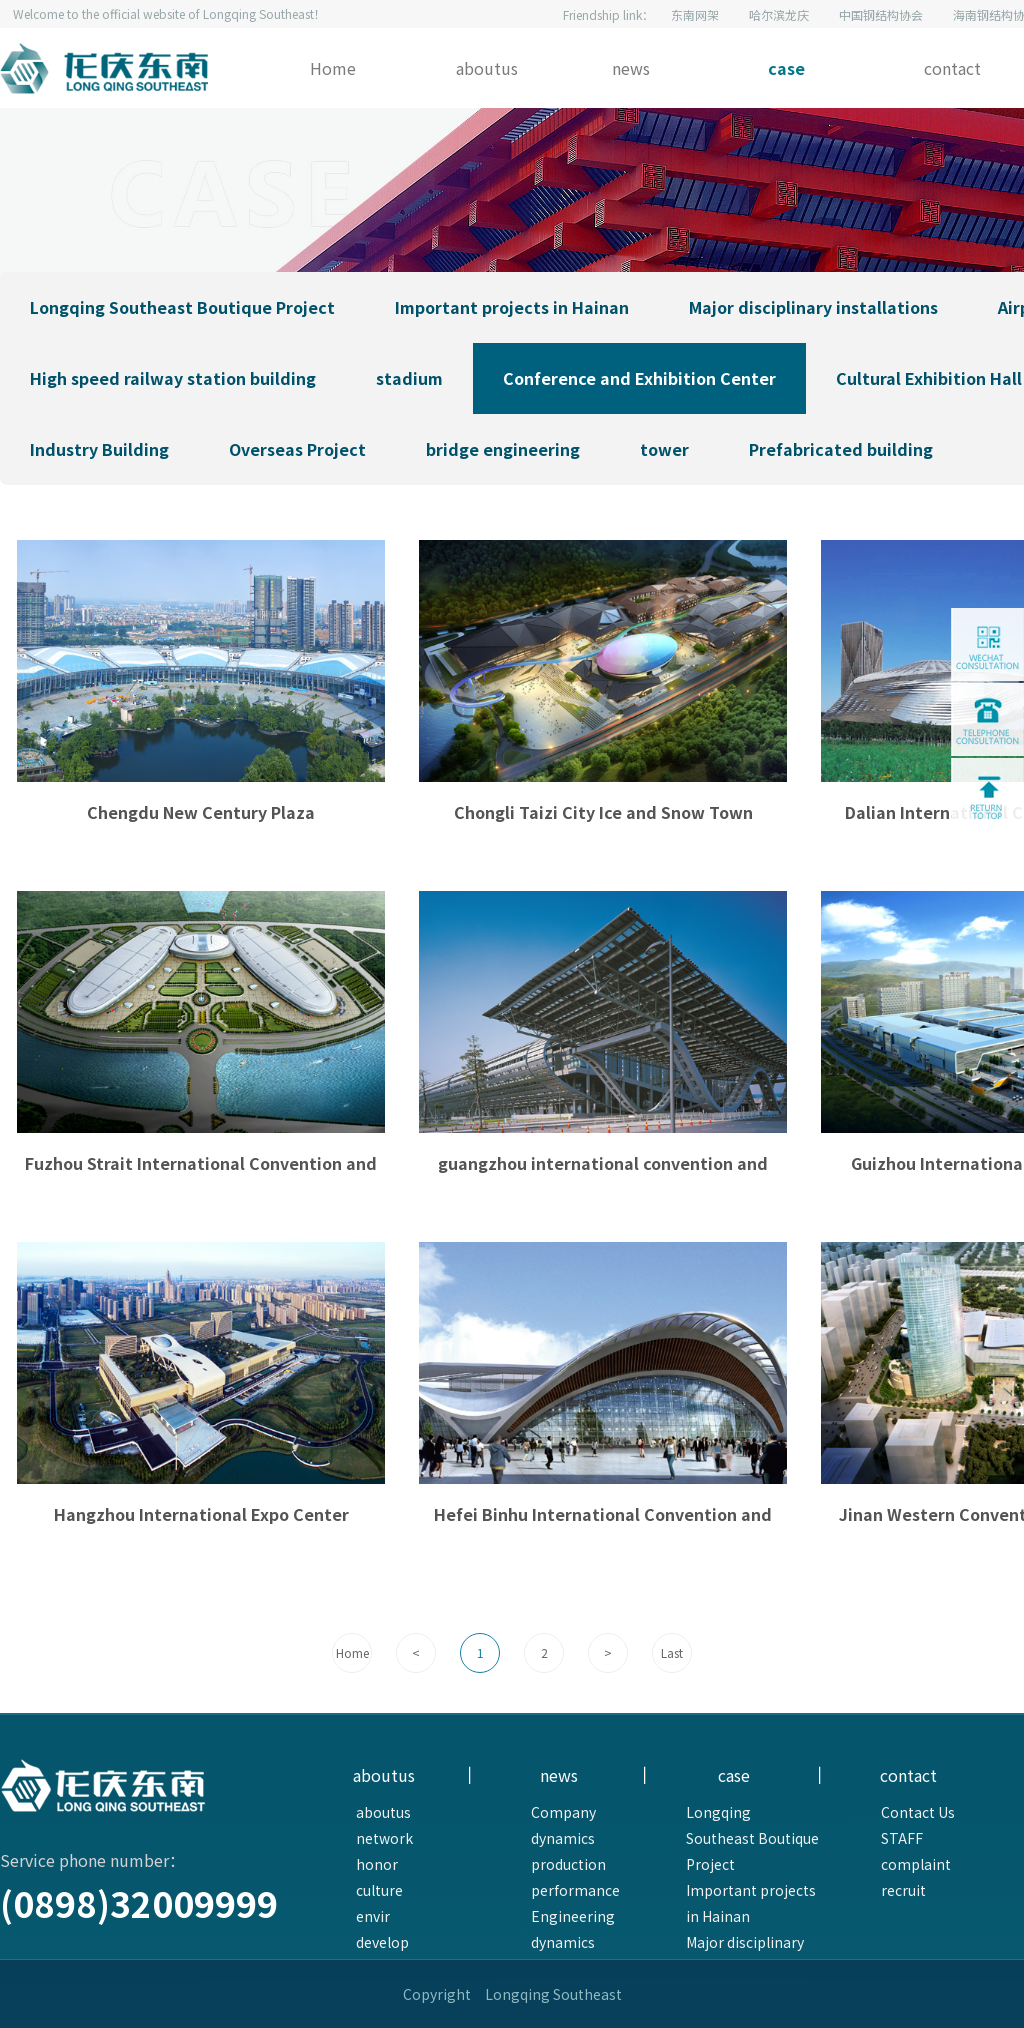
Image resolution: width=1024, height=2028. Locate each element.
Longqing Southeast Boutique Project (752, 1838)
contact (952, 68)
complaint (916, 1864)
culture (379, 1890)
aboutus (487, 68)
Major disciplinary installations (745, 1955)
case (786, 68)
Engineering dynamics (573, 1929)
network (384, 1838)
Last (672, 1652)
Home (333, 68)
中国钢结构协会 (881, 14)
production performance (575, 1877)
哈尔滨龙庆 (779, 14)
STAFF (902, 1838)
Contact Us (918, 1812)
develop (382, 1942)
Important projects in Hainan (751, 1903)
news (631, 68)
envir (373, 1916)
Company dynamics (563, 1825)
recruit (903, 1890)
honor (377, 1864)
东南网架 (695, 14)
